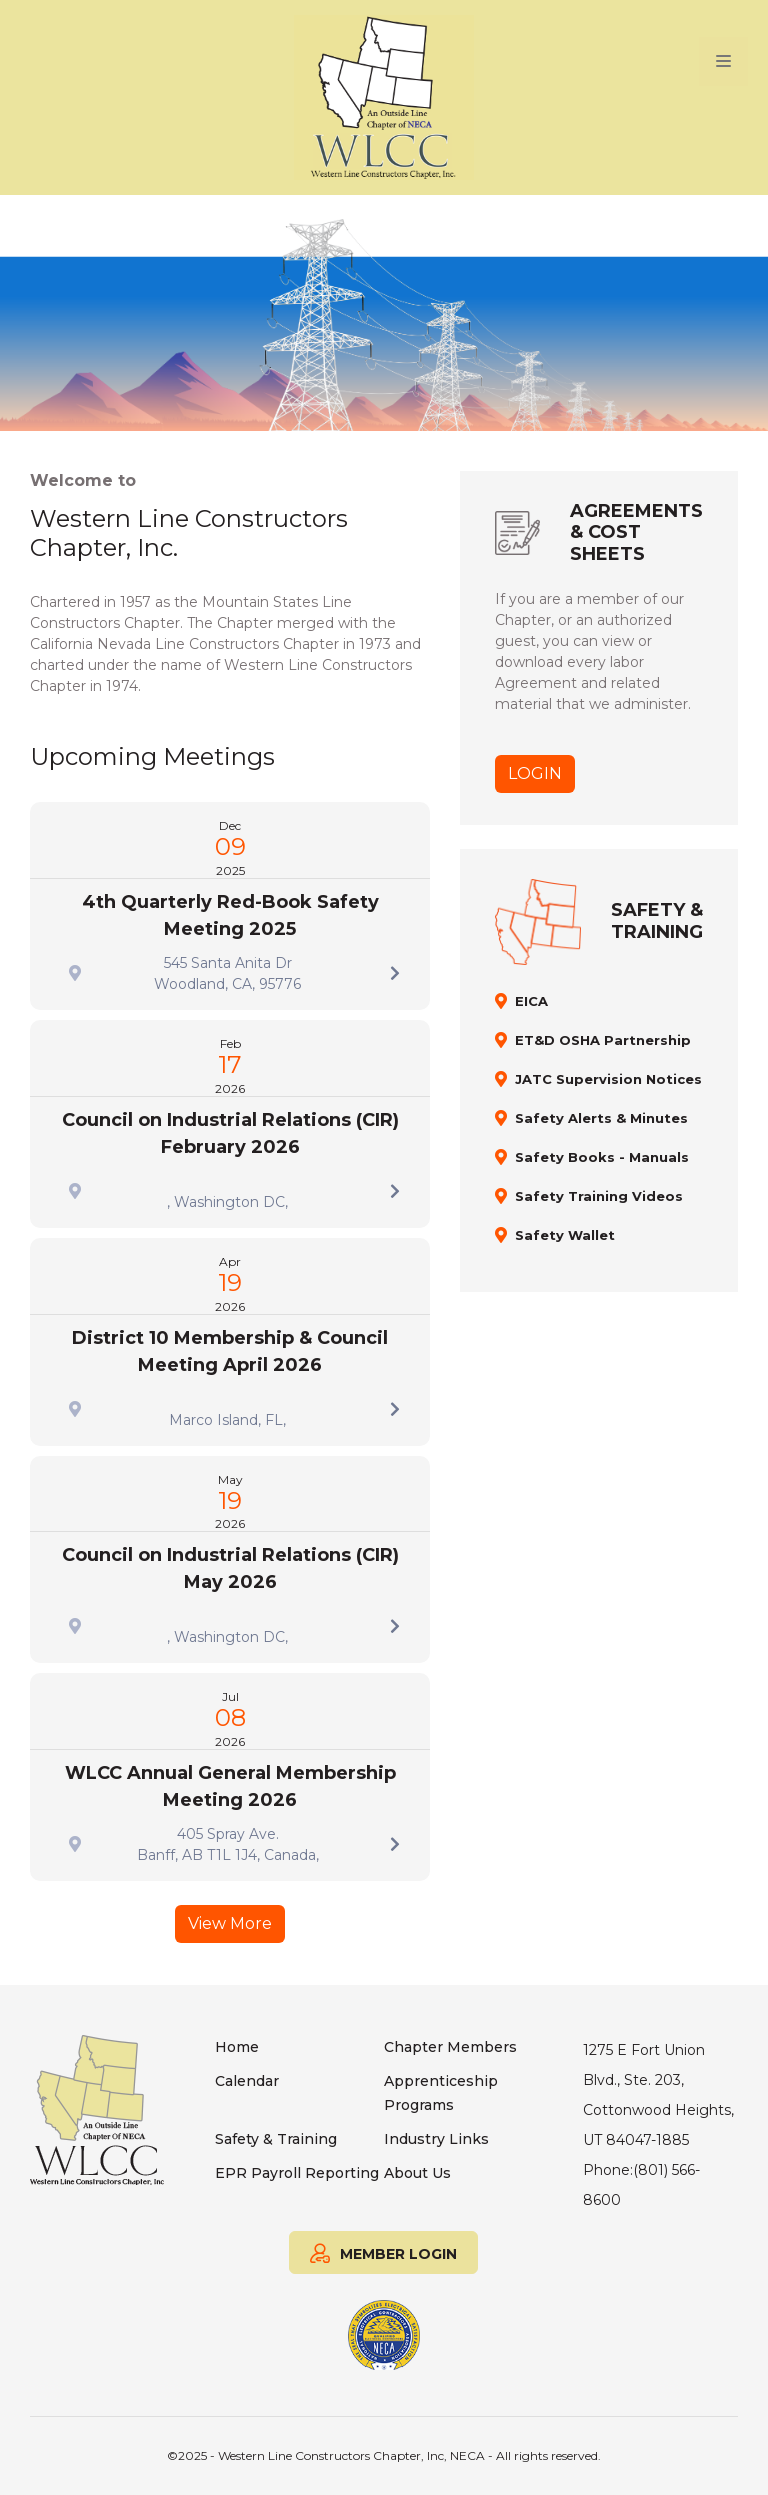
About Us (417, 2173)
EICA (531, 1001)
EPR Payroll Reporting (297, 2173)
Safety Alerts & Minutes (601, 1118)
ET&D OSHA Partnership (603, 1040)
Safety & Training (276, 2139)
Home (237, 2047)
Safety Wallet (565, 1235)
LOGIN (535, 773)
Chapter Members (450, 2047)
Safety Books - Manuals (602, 1157)
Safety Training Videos (599, 1196)
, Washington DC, (227, 1202)
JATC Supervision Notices (608, 1079)
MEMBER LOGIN (383, 2251)
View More (230, 1923)
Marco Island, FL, (227, 1420)
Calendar (247, 2081)
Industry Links (436, 2139)
